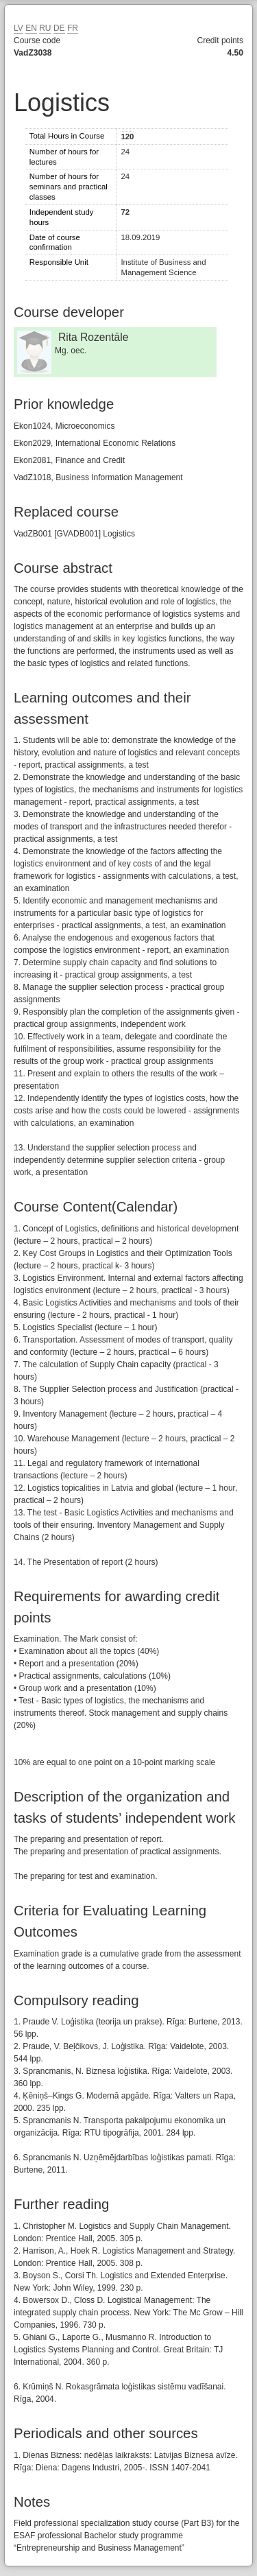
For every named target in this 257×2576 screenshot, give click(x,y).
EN (31, 28)
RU (45, 28)
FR (72, 28)
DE (59, 28)
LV (18, 28)
